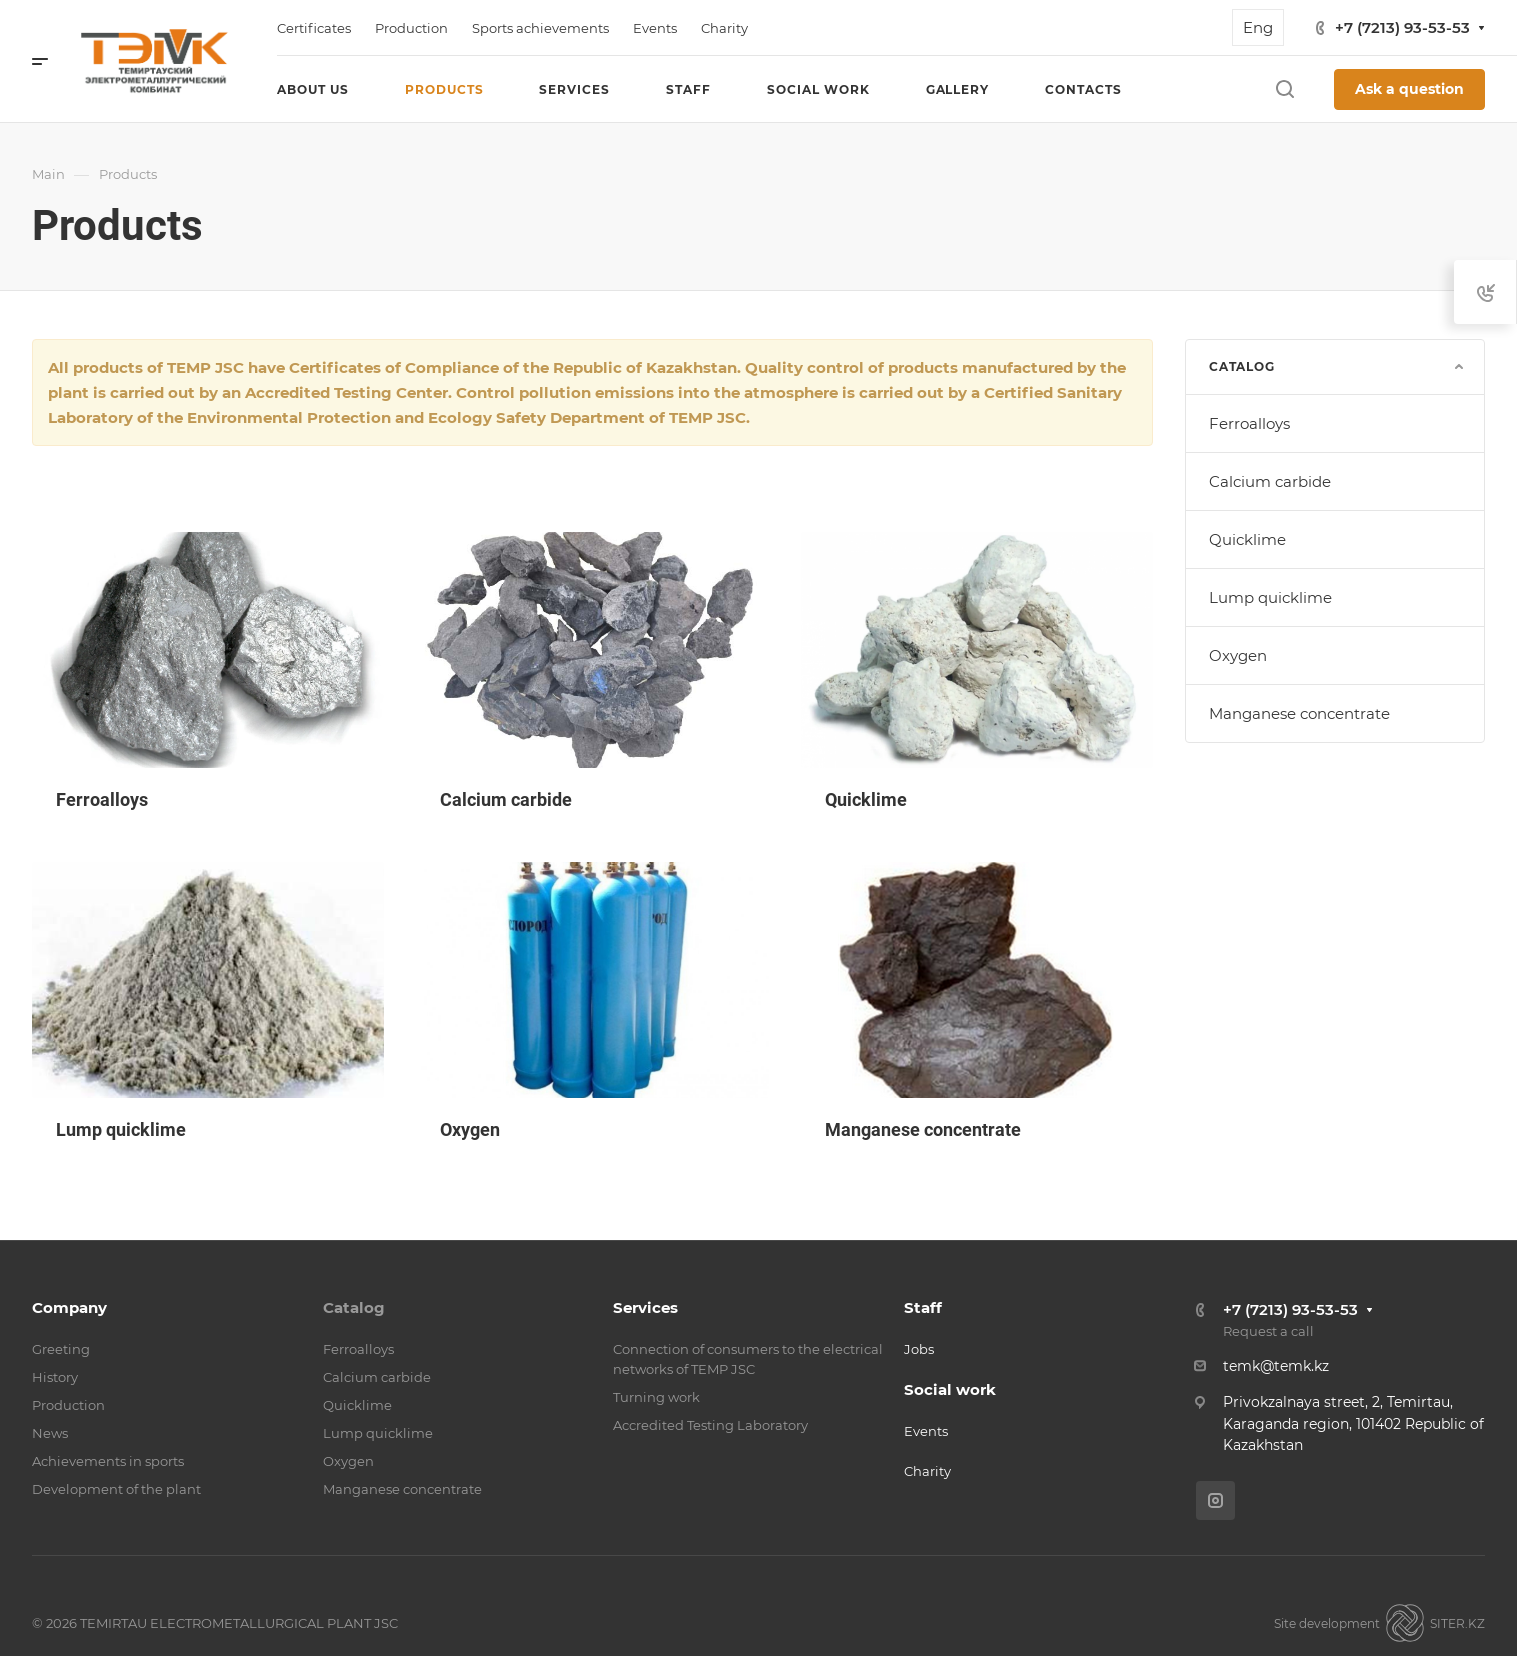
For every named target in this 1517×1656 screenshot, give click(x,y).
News (50, 1433)
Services (645, 1307)
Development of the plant (116, 1489)
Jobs (919, 1349)
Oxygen (1238, 655)
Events (926, 1431)
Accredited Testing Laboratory (710, 1425)
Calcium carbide (1270, 481)
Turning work (656, 1397)
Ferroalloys (1249, 423)
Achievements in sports (108, 1461)
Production (68, 1405)
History (55, 1377)
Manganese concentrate (1299, 713)
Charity (927, 1471)
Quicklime (1247, 539)
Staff (923, 1307)
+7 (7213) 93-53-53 (1402, 27)
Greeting (61, 1349)
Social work (950, 1389)
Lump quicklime (1270, 597)
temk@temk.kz (1276, 1366)
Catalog (354, 1307)
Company (69, 1307)
